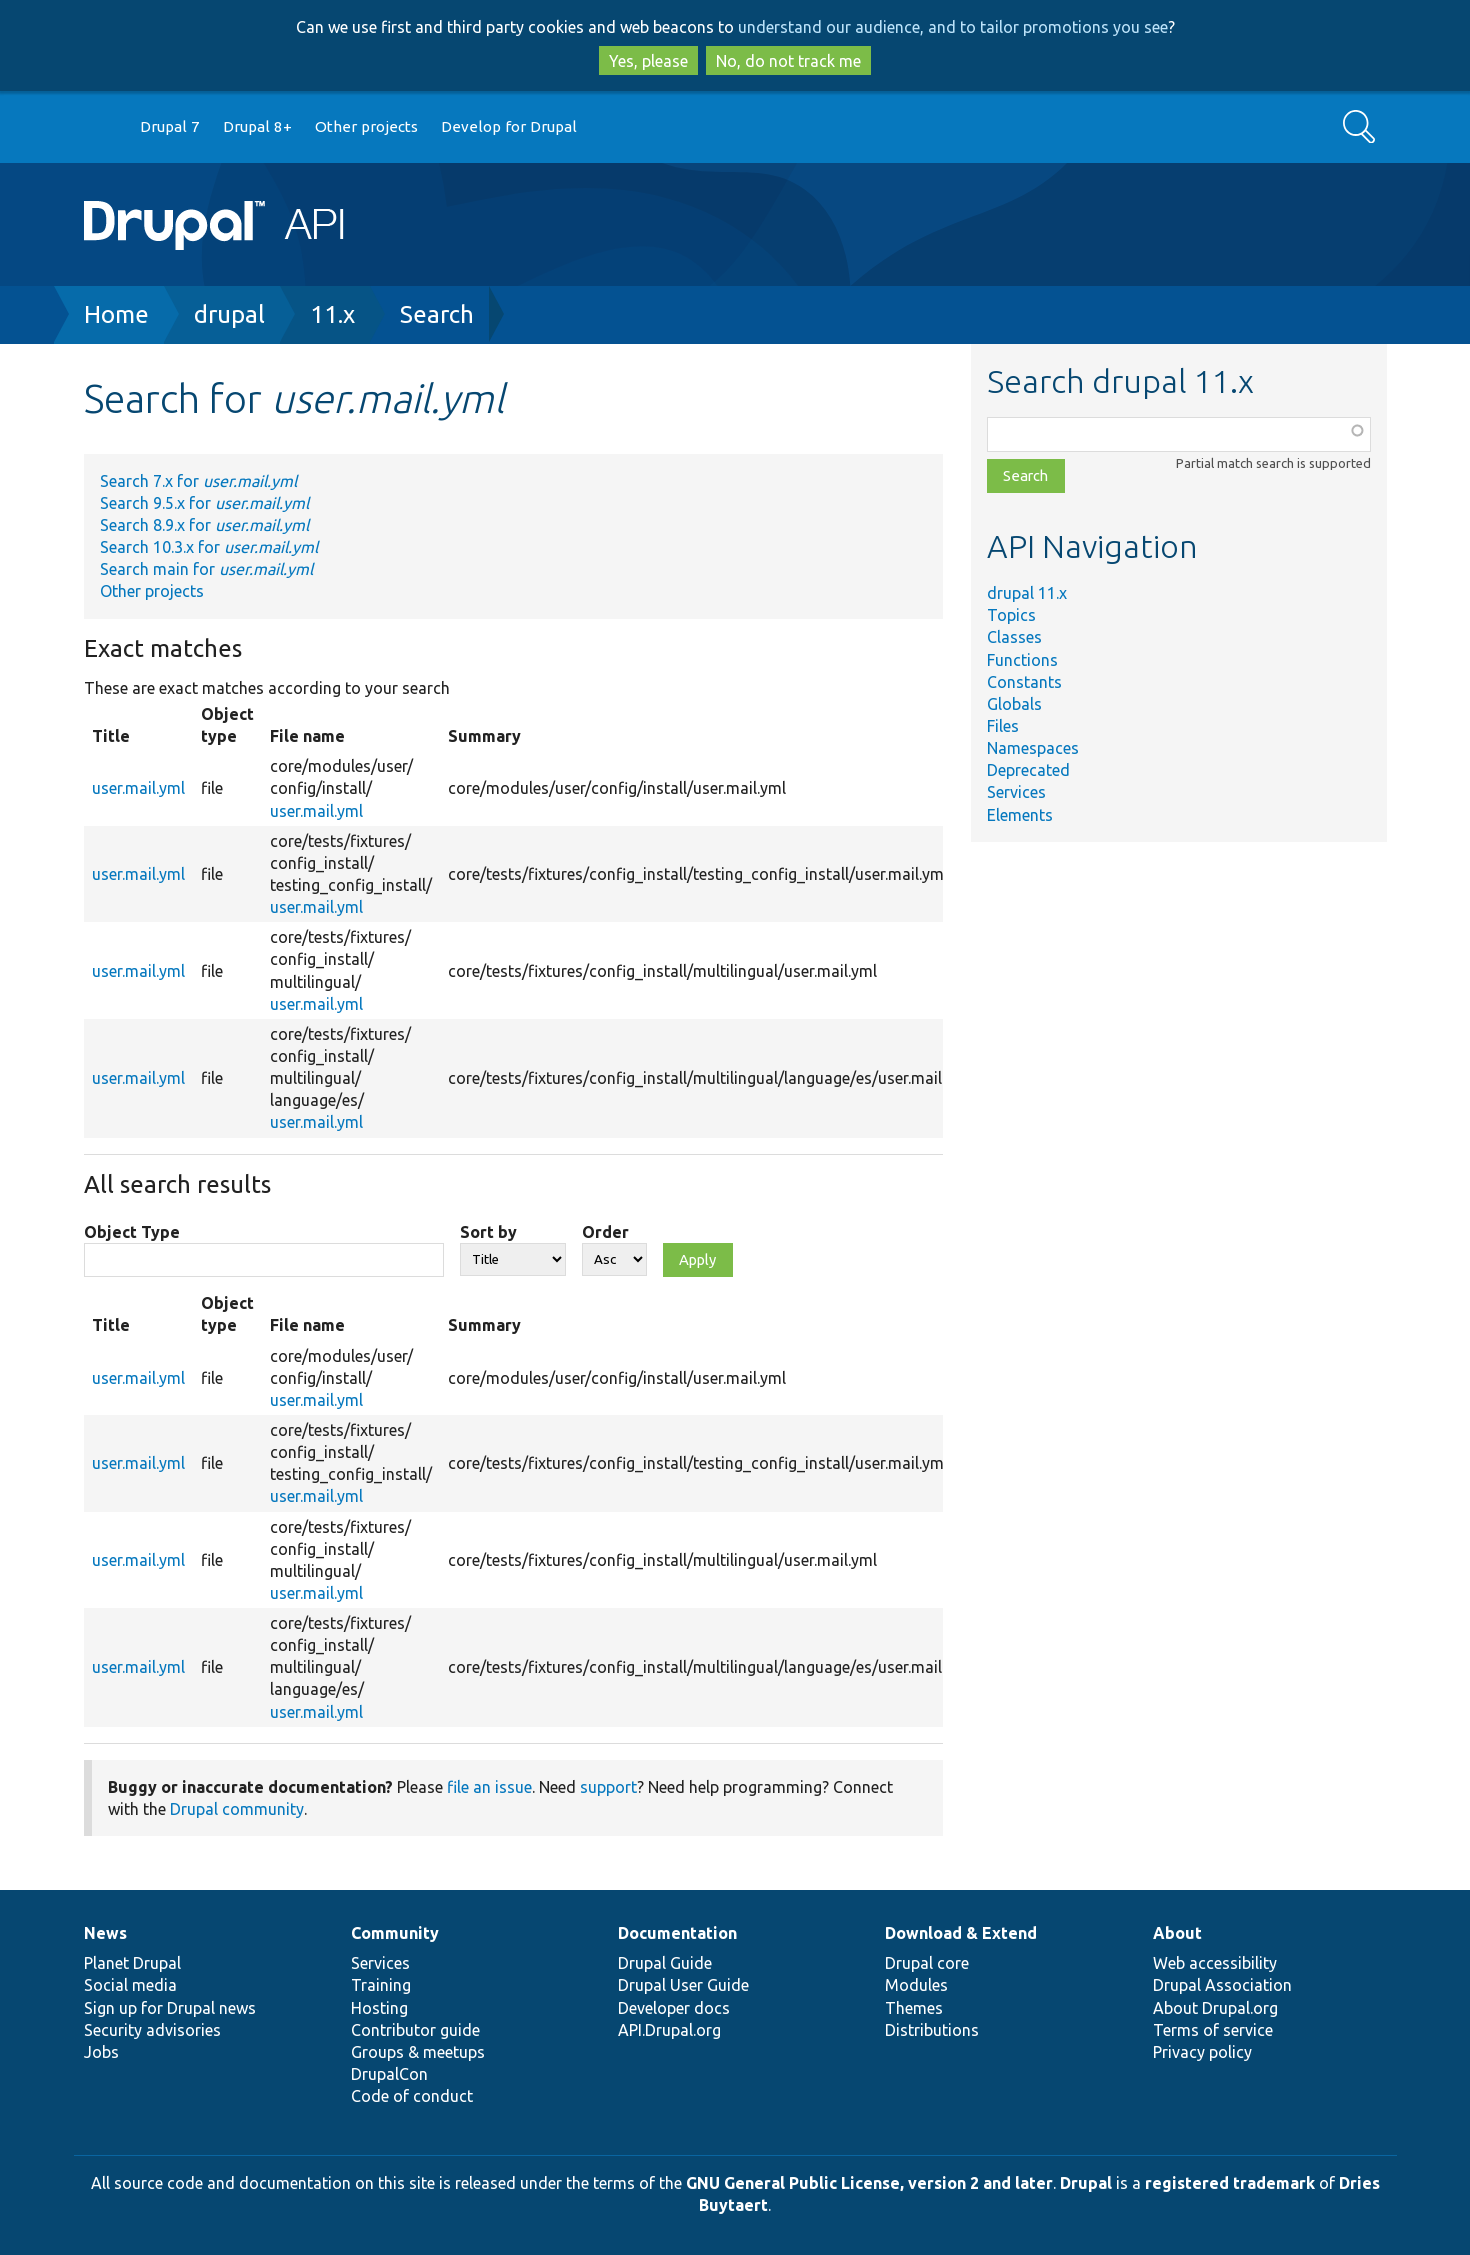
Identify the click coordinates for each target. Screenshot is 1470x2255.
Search (437, 314)
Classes (1014, 637)
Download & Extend (961, 1933)
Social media (130, 1985)
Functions (1022, 660)
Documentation (677, 1933)
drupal (229, 314)
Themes (914, 2008)
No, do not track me (788, 61)
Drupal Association (1222, 1985)
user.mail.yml (138, 788)
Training (381, 1985)
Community (395, 1933)
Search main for (206, 569)
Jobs (101, 2052)
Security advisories (152, 2030)
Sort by (488, 1232)
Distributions (932, 2030)
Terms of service (1213, 2030)
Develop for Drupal (509, 126)
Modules (916, 1985)
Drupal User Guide (683, 1985)
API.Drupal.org (669, 2030)
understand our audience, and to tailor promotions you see (953, 27)
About (1177, 1933)
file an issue (489, 1787)
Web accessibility (1215, 1963)
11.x (332, 314)
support (608, 1787)
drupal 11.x (1027, 593)
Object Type (132, 1232)
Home (116, 314)
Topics (1011, 615)
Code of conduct (412, 2096)
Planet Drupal (132, 1963)
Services (1016, 792)
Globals (1014, 704)
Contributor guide (415, 2030)
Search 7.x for (198, 481)
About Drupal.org (1215, 2008)
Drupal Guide (665, 1963)
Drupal (1086, 2183)
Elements (1020, 815)
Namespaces (1033, 748)
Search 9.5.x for (204, 503)
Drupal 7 (170, 126)
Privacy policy (1202, 2052)
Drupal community (237, 1809)
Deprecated (1028, 770)
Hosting (379, 2008)
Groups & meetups (418, 2052)
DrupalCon (389, 2074)
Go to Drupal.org (103, 127)
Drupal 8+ (257, 126)
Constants (1024, 682)
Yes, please (648, 61)
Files (1003, 726)
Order (605, 1232)
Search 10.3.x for (209, 547)
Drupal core (927, 1963)
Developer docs (674, 2008)
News (105, 1933)
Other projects (366, 126)
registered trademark (1230, 2183)
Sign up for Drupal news (170, 2008)
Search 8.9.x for (204, 525)
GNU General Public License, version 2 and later (869, 2183)
